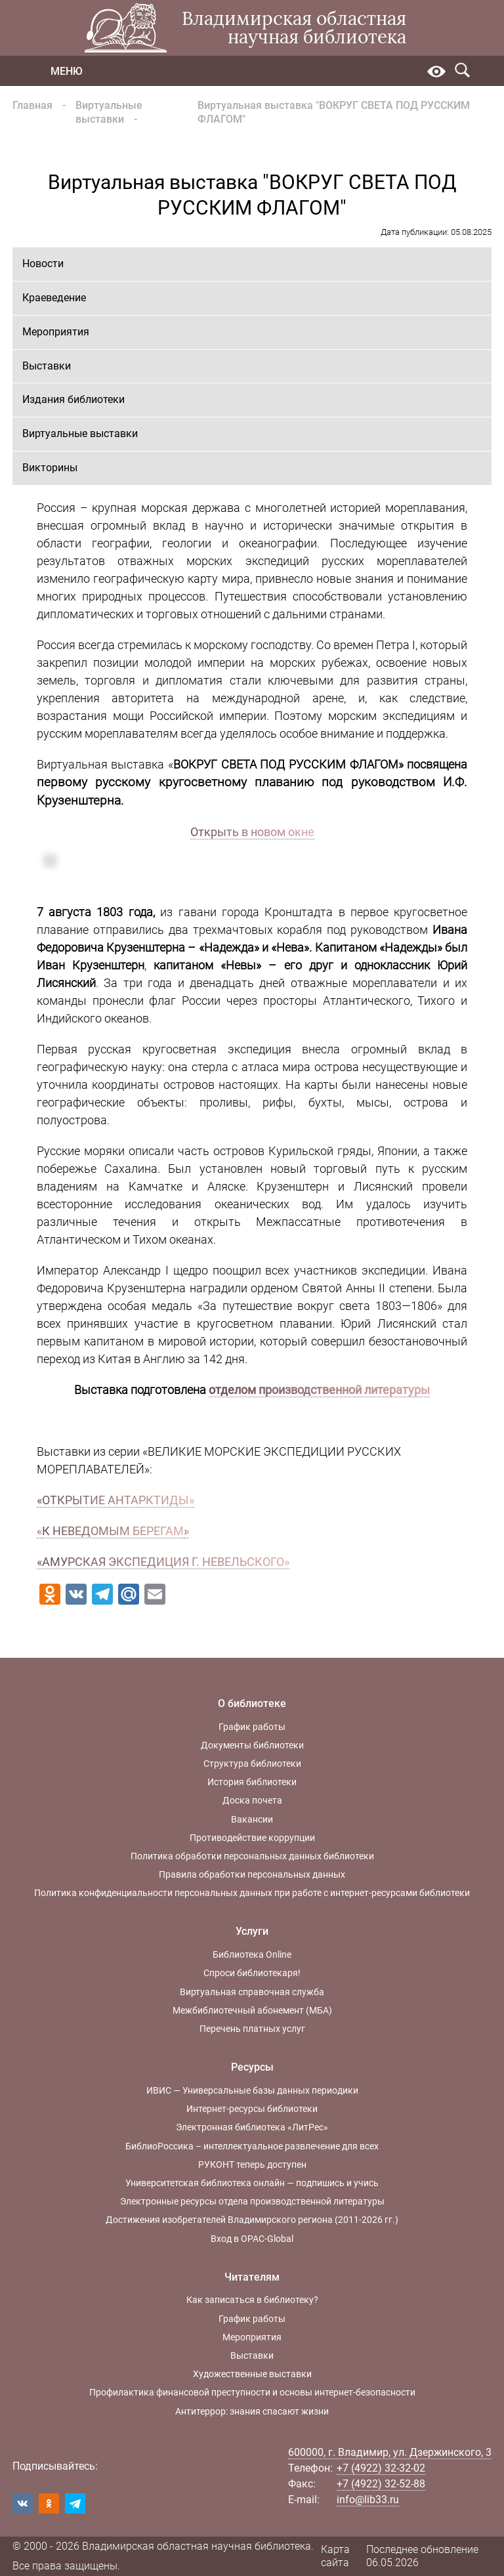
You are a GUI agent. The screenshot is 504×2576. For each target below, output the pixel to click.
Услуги (252, 1931)
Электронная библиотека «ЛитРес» (252, 2127)
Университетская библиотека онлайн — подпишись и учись (252, 2183)
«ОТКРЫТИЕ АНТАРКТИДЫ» (115, 1500)
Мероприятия (55, 332)
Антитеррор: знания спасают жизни (252, 2411)
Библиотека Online (252, 1954)
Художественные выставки (252, 2374)
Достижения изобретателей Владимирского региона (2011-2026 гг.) (252, 2219)
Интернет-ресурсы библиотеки (252, 2108)
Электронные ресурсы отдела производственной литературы (252, 2201)
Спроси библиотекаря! (252, 1973)
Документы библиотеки (252, 1745)
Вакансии (252, 1819)
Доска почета (252, 1800)
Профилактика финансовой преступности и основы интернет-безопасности (252, 2392)
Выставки (46, 366)
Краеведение (54, 297)
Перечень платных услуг (252, 2028)
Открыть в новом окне (252, 832)
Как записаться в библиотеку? (252, 2299)
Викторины (49, 467)
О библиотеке (252, 1703)
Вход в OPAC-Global (252, 2238)
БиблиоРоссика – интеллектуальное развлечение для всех (252, 2146)
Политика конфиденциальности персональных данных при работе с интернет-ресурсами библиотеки (252, 1893)
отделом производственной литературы (319, 1390)
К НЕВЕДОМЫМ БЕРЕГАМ (113, 1531)
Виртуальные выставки (108, 112)
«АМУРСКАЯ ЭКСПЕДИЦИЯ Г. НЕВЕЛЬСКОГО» (163, 1562)
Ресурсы (252, 2067)
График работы (252, 1726)
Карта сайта (335, 2556)
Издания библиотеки (73, 399)
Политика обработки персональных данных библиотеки (252, 1856)
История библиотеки (252, 1782)
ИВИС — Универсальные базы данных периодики (252, 2090)
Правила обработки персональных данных (252, 1874)
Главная (32, 105)
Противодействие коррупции (252, 1837)
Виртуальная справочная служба (252, 1992)
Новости (43, 263)
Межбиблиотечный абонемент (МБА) (252, 2010)
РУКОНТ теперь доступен (252, 2164)
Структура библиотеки (252, 1763)
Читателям (252, 2277)
